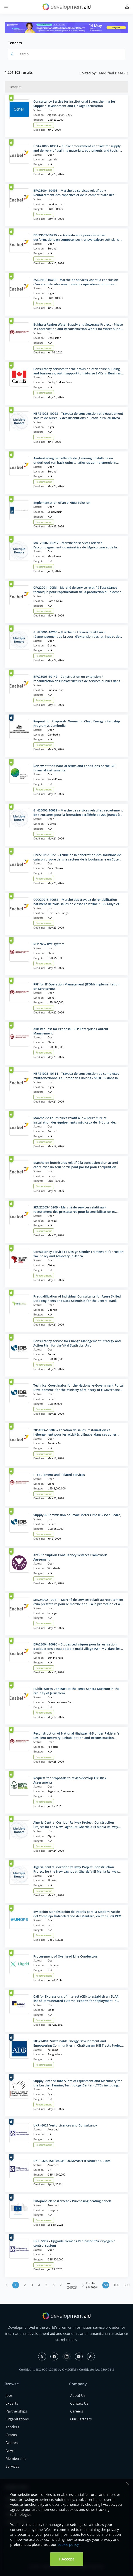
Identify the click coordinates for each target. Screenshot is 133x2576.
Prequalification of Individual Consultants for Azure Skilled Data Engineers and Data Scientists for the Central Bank (77, 1298)
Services (12, 2466)
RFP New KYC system (48, 944)
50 (106, 2285)
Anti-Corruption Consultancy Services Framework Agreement (70, 1557)
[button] (6, 7)
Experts (12, 2403)
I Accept (66, 2559)
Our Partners (81, 2419)
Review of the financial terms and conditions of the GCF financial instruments (74, 768)
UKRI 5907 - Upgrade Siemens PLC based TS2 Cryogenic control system (74, 2243)
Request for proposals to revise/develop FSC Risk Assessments (69, 1780)
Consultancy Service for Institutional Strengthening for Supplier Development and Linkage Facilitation (74, 103)
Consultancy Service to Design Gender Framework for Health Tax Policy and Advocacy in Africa (78, 1254)
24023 (72, 2287)
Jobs (9, 2395)
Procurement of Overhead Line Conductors (65, 1956)
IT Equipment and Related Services (59, 1475)
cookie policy (68, 2544)
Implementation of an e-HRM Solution (61, 502)
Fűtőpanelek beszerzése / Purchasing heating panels (72, 2201)
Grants (11, 2434)
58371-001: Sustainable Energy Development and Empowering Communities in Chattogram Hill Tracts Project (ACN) (78, 2043)
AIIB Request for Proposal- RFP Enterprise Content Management (70, 1031)
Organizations (17, 2419)
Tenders (12, 2427)
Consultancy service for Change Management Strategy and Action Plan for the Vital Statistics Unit (77, 1343)
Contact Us (79, 2403)
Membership (16, 2458)
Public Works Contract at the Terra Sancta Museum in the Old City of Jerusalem (76, 1691)
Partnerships (16, 2411)
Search (20, 54)
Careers (76, 2411)
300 (127, 2285)
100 (116, 2285)
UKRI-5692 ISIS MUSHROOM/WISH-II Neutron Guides (72, 2161)
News (10, 2450)
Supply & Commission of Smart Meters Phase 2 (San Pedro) (77, 1515)
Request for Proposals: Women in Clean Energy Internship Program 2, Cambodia (76, 723)
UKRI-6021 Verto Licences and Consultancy (65, 2125)
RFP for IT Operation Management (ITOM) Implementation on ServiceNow (76, 986)
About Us (77, 2395)
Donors (12, 2442)
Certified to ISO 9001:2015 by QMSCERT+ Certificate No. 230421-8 (66, 2369)
